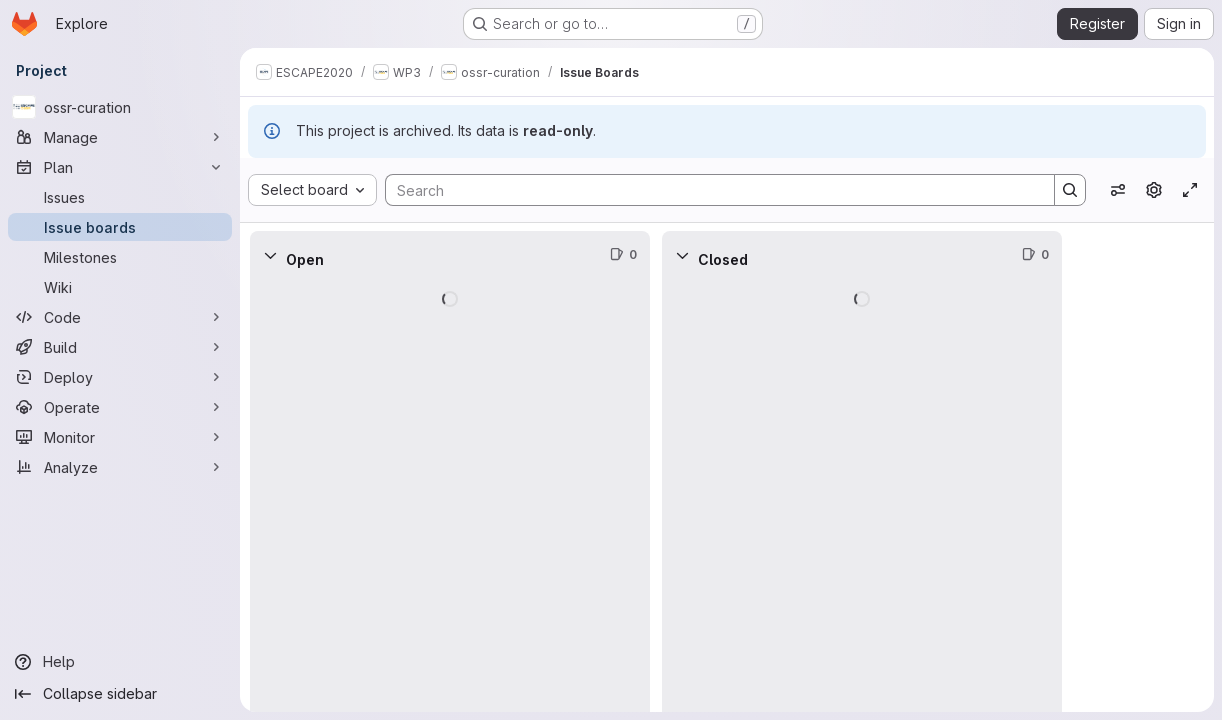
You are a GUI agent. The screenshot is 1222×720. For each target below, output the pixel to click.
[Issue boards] (120, 227)
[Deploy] (120, 377)
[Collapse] (270, 255)
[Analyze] (120, 467)
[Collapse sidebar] (120, 694)
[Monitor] (120, 437)
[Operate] (120, 407)
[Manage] (120, 137)
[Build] (120, 347)
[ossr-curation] (120, 107)
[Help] (120, 662)
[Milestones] (120, 257)
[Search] (710, 190)
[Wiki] (120, 287)
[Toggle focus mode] (1190, 190)
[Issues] (120, 197)
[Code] (120, 317)
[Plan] (120, 167)
